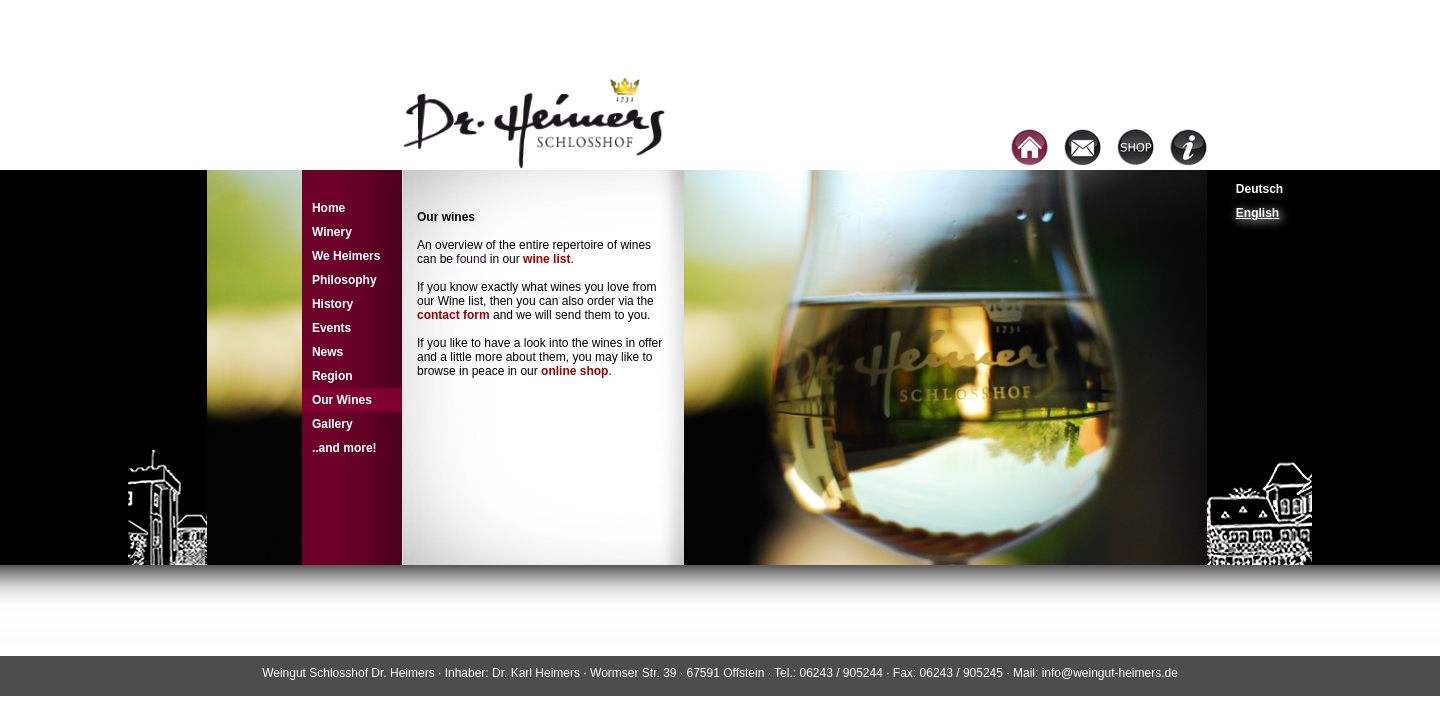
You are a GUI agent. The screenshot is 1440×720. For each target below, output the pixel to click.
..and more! (344, 448)
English (1257, 213)
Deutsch (1259, 189)
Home (328, 208)
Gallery (332, 424)
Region (332, 376)
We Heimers (346, 256)
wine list (546, 259)
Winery (332, 232)
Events (331, 328)
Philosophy (344, 280)
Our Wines (342, 400)
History (332, 304)
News (327, 352)
